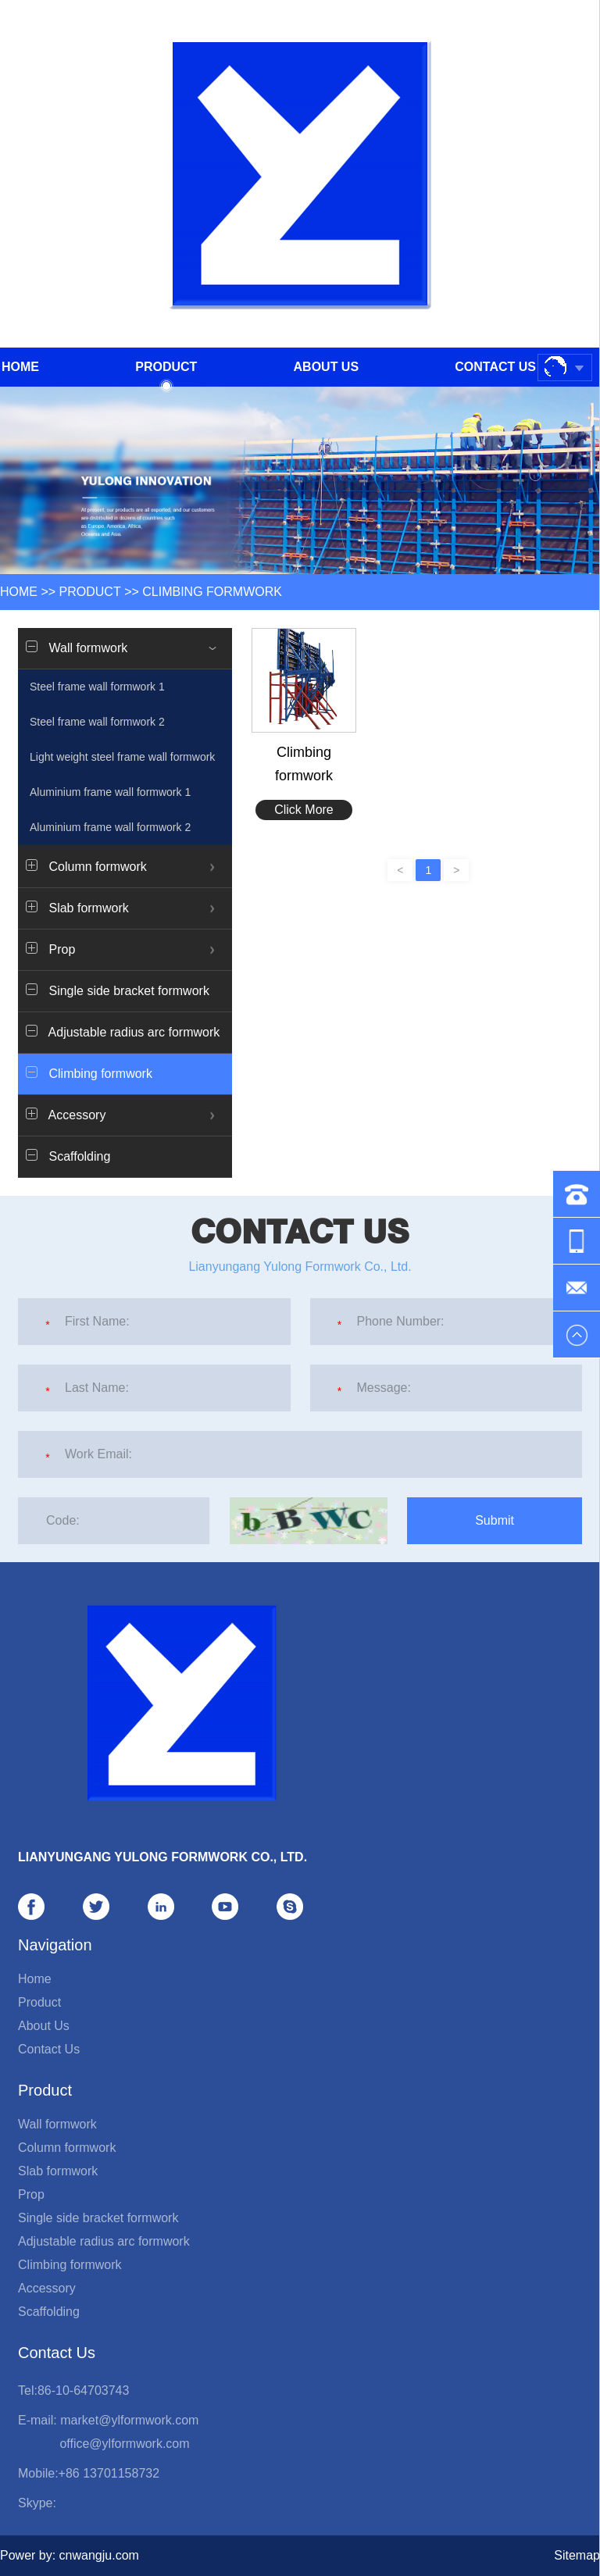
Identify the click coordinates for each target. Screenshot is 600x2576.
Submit (494, 1520)
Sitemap (577, 2555)
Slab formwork (58, 2171)
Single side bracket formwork (117, 990)
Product (166, 373)
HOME (19, 591)
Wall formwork (57, 2124)
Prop (31, 2194)
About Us (326, 366)
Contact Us (495, 366)
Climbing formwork (212, 591)
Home (20, 366)
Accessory (47, 2288)
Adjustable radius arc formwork (123, 1032)
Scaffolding (68, 1156)
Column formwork (67, 2147)
